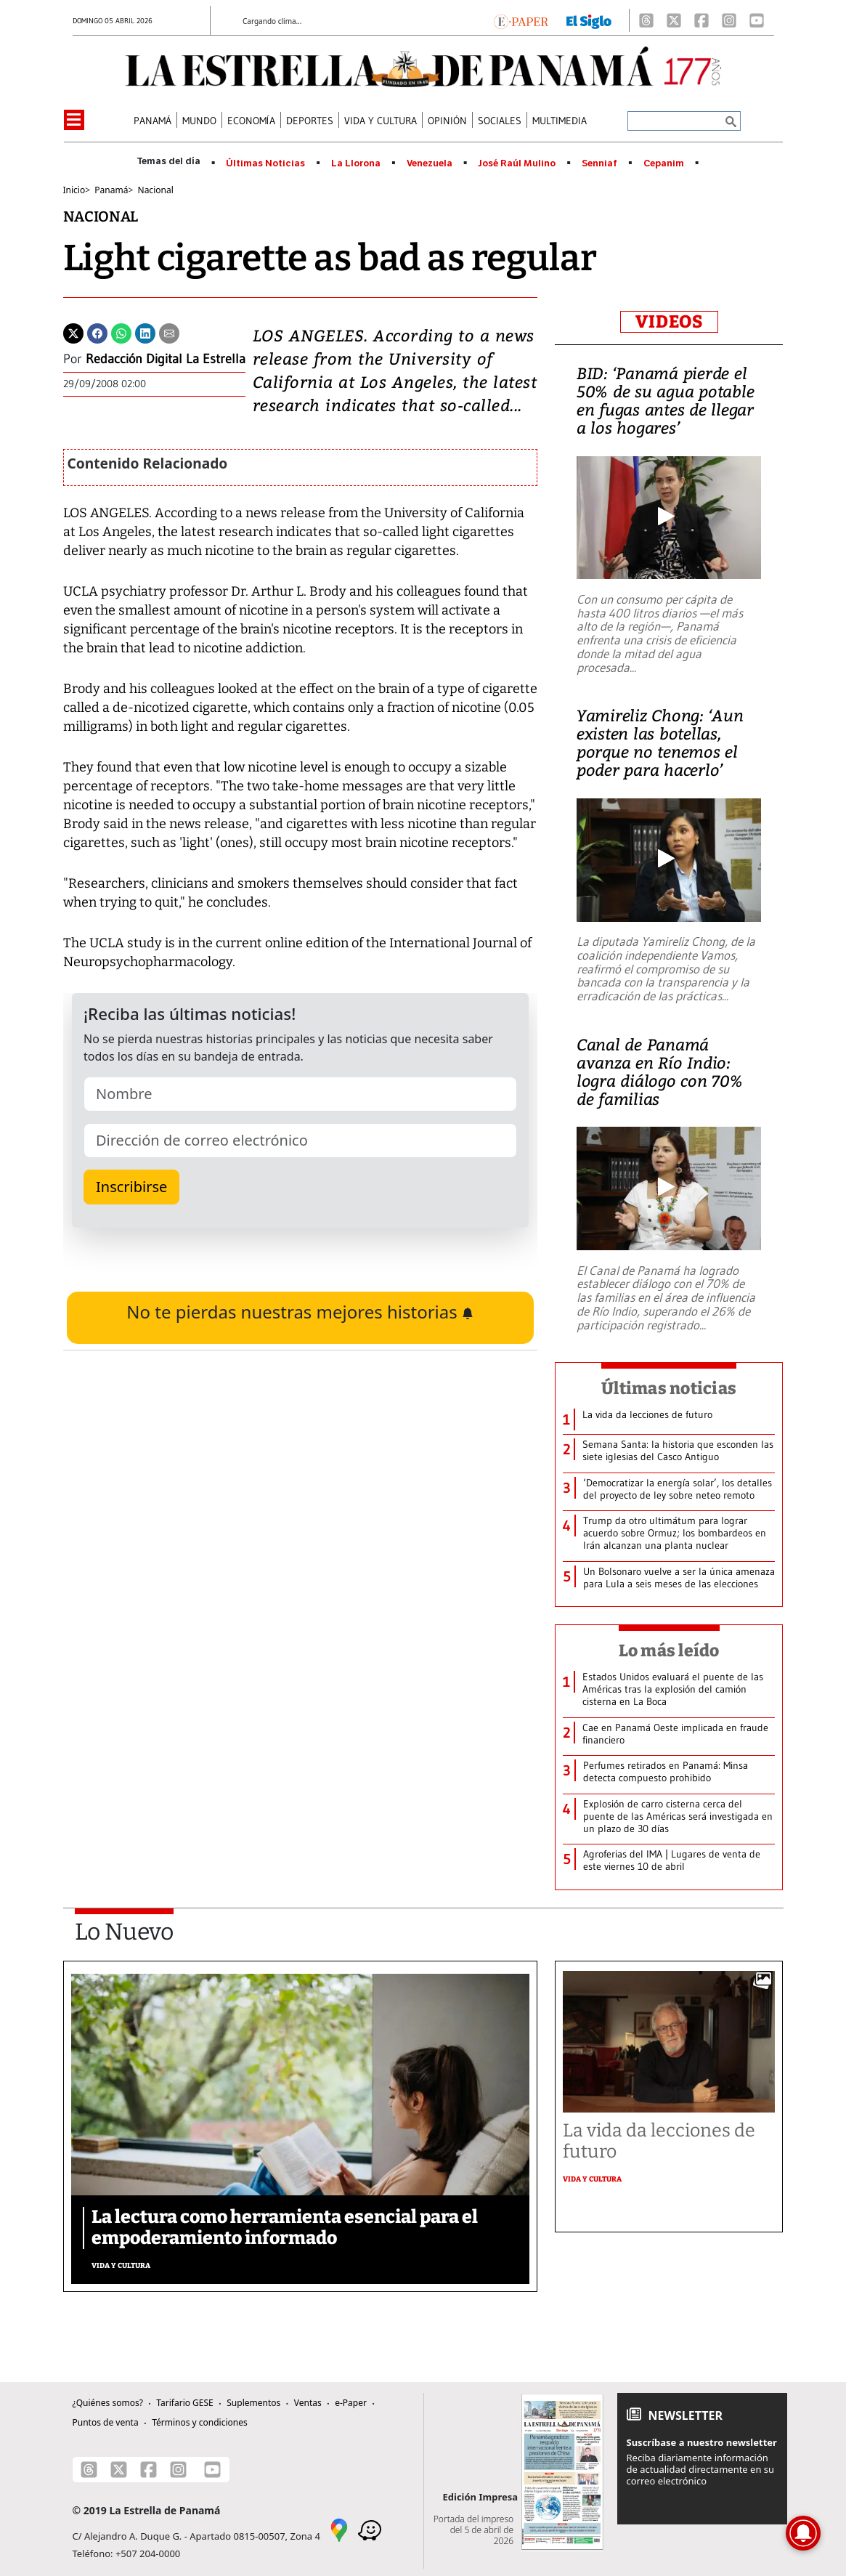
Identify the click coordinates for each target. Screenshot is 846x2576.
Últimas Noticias (265, 163)
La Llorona (356, 163)
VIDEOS (669, 322)
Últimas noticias (668, 1388)
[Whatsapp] (121, 332)
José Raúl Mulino (517, 163)
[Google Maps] (339, 2528)
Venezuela (429, 163)
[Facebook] (701, 20)
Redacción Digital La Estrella (165, 359)
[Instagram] (729, 20)
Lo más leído (669, 1650)
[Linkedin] (145, 332)
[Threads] (646, 20)
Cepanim (663, 163)
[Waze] (369, 2528)
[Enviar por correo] (169, 332)
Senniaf (599, 163)
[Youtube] (756, 20)
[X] (674, 20)
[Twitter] (73, 332)
